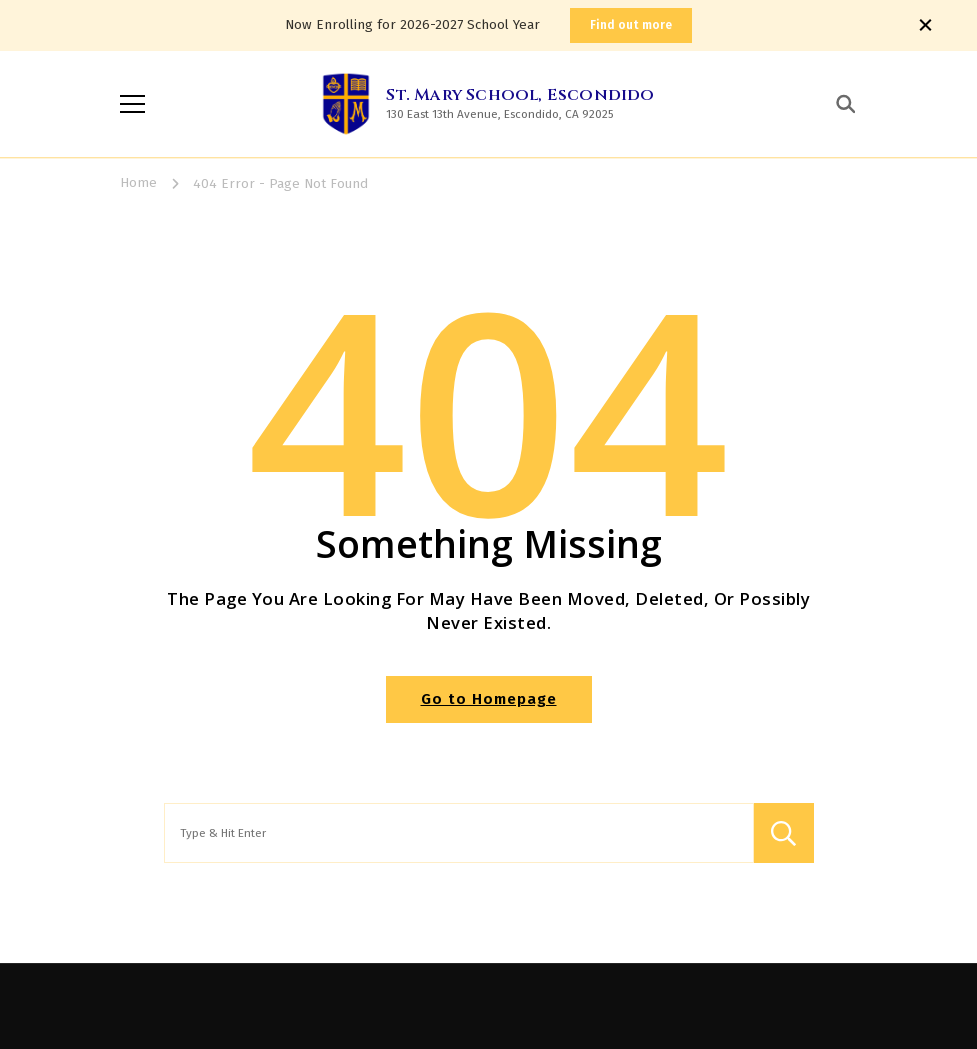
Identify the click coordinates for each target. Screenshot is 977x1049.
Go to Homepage (489, 699)
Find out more (631, 25)
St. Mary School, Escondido (520, 95)
